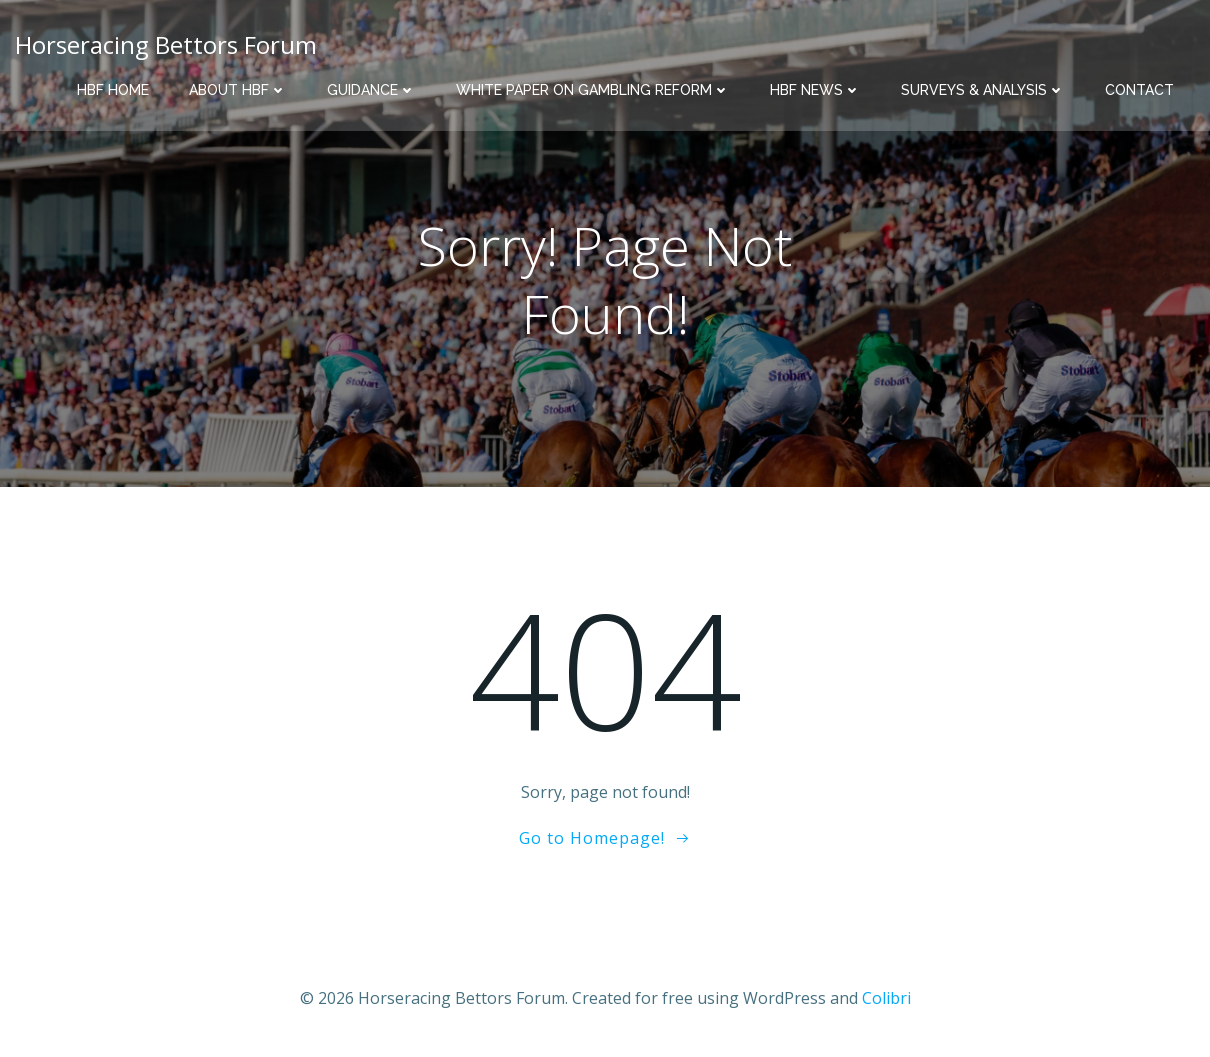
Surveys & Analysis (983, 90)
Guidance (371, 90)
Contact (1139, 90)
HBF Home (113, 90)
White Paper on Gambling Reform (593, 90)
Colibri (886, 998)
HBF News (815, 90)
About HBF (238, 90)
